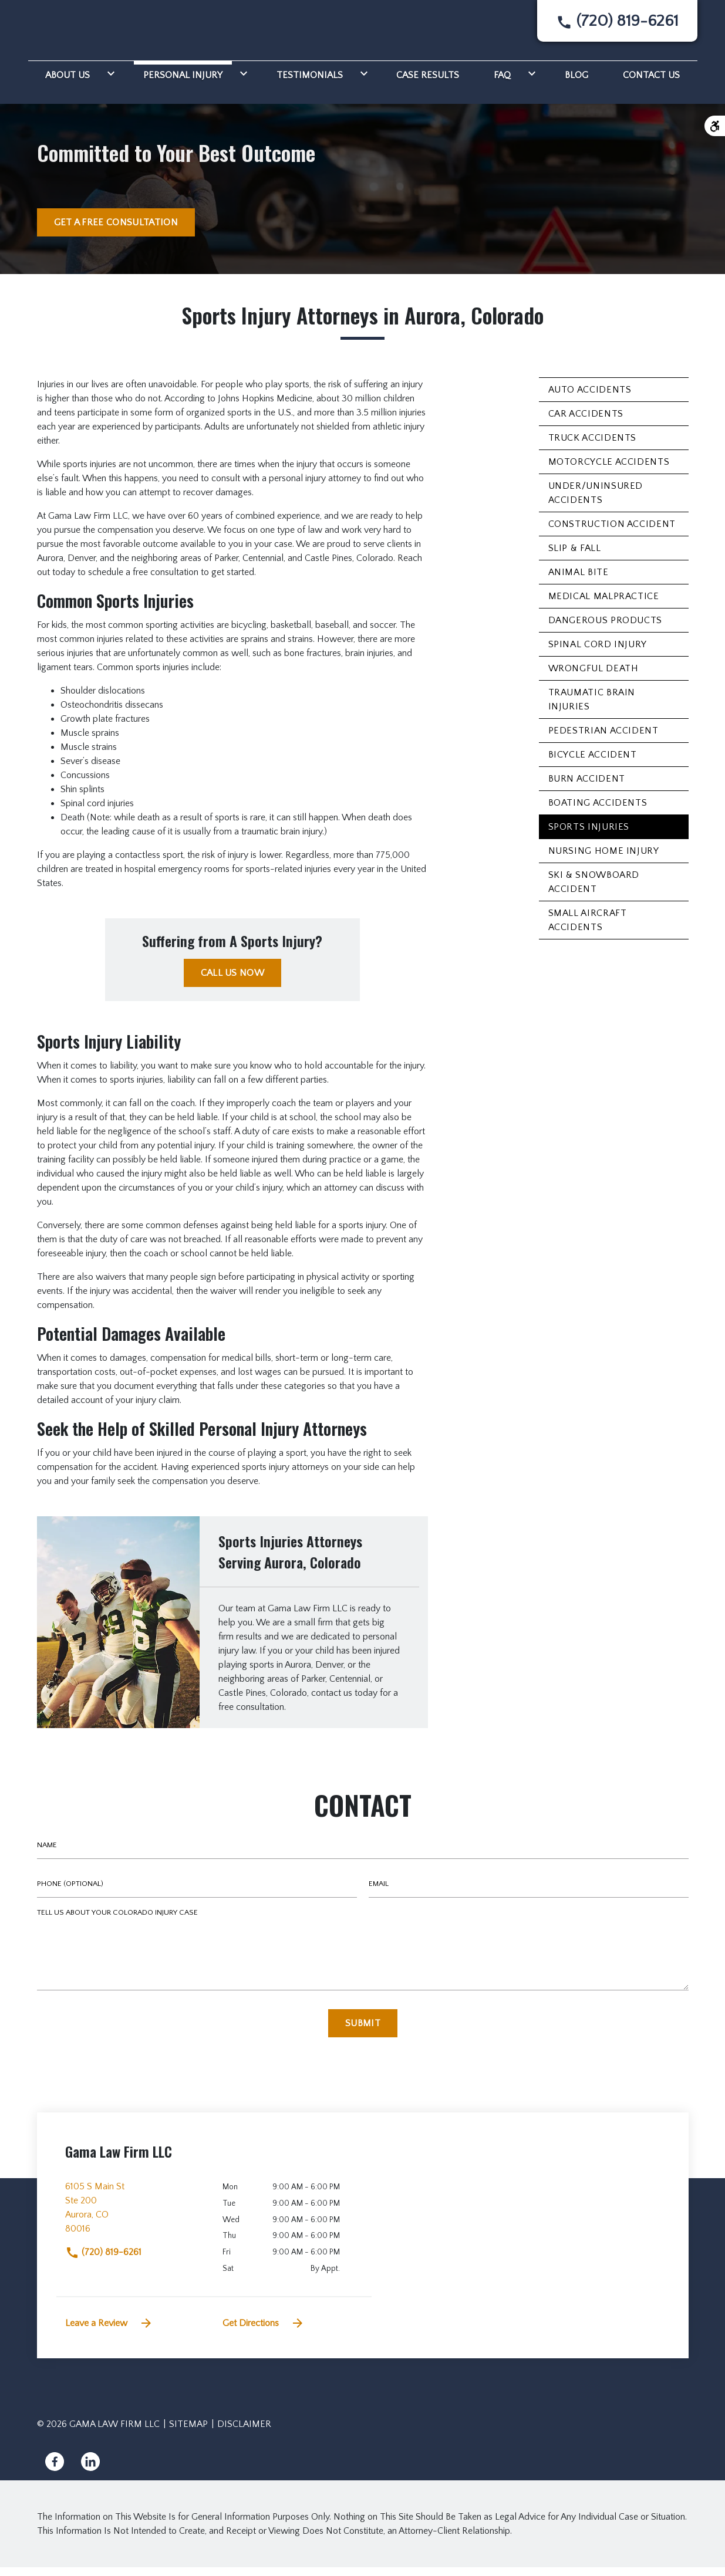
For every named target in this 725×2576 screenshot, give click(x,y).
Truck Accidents (592, 446)
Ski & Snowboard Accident (594, 890)
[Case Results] (427, 82)
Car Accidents (585, 422)
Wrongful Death (593, 677)
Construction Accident (612, 533)
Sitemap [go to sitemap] (188, 2433)
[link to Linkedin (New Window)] (90, 2470)
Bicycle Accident (592, 763)
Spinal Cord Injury (598, 653)
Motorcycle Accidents (609, 470)
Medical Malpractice (603, 605)
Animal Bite (578, 581)
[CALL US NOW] (233, 982)
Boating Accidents (598, 811)
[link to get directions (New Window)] (135, 2221)
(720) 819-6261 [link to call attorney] (103, 2261)
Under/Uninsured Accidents (595, 501)
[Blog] (576, 82)
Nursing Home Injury (603, 859)
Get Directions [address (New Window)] (263, 2332)
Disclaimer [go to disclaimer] (244, 2433)
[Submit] (362, 2032)
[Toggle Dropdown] (108, 82)
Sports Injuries (589, 835)
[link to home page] (78, 30)
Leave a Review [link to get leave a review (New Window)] (109, 2332)
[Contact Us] (651, 82)
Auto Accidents (590, 398)
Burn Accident (586, 787)
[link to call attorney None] (617, 25)
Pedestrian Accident (603, 739)
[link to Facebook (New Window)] (54, 2470)
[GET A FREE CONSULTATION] (116, 231)
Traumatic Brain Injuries (592, 708)
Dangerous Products (605, 629)
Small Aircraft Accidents (587, 929)
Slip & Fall (574, 557)
